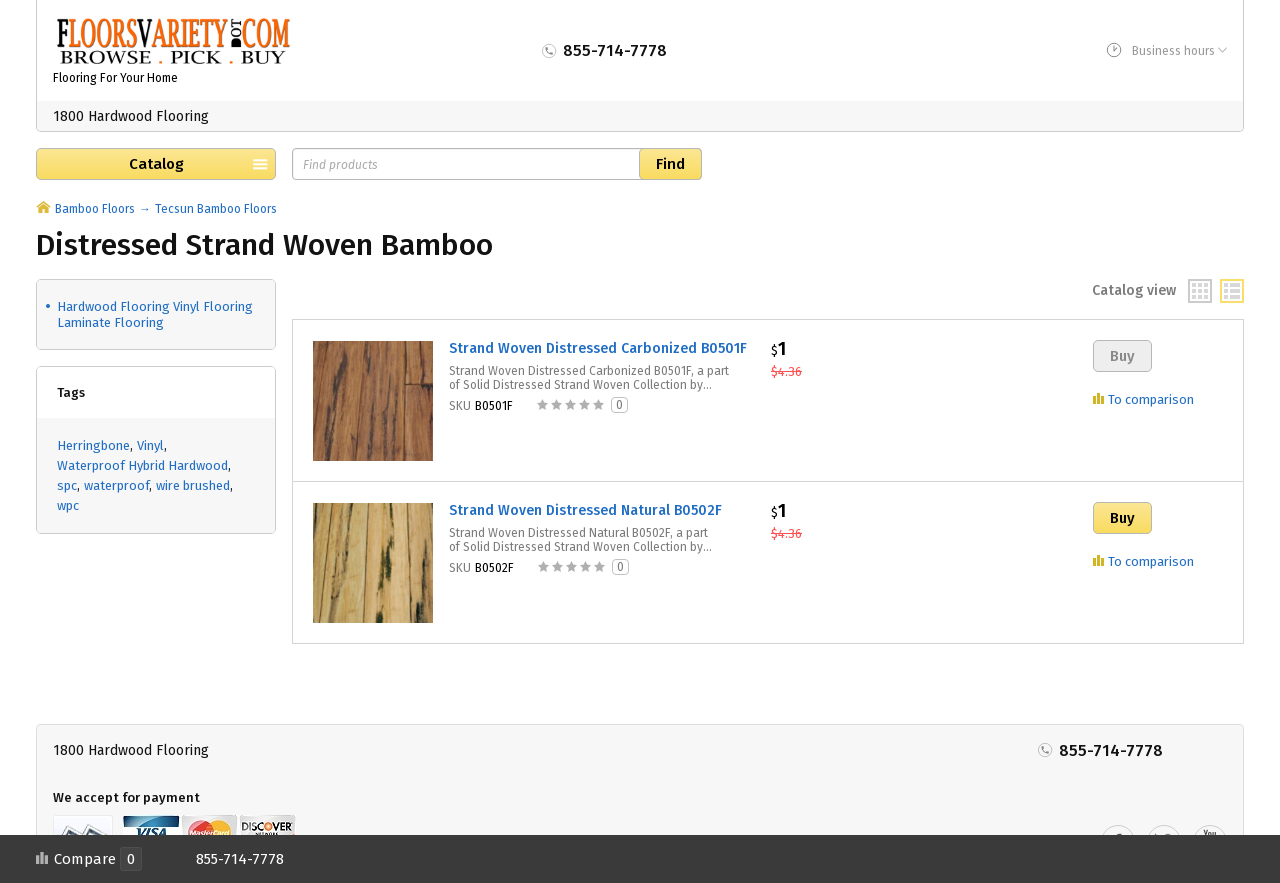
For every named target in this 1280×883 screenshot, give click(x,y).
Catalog (156, 164)
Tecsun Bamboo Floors (216, 209)
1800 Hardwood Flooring (131, 116)
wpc (68, 505)
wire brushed (193, 485)
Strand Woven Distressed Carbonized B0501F (598, 348)
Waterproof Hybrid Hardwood (142, 465)
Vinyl (150, 445)
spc (67, 485)
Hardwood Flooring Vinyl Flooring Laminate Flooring (155, 314)
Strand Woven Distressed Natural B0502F (585, 510)
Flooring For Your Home (115, 78)
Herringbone (93, 445)
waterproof (116, 485)
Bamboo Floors (95, 209)
